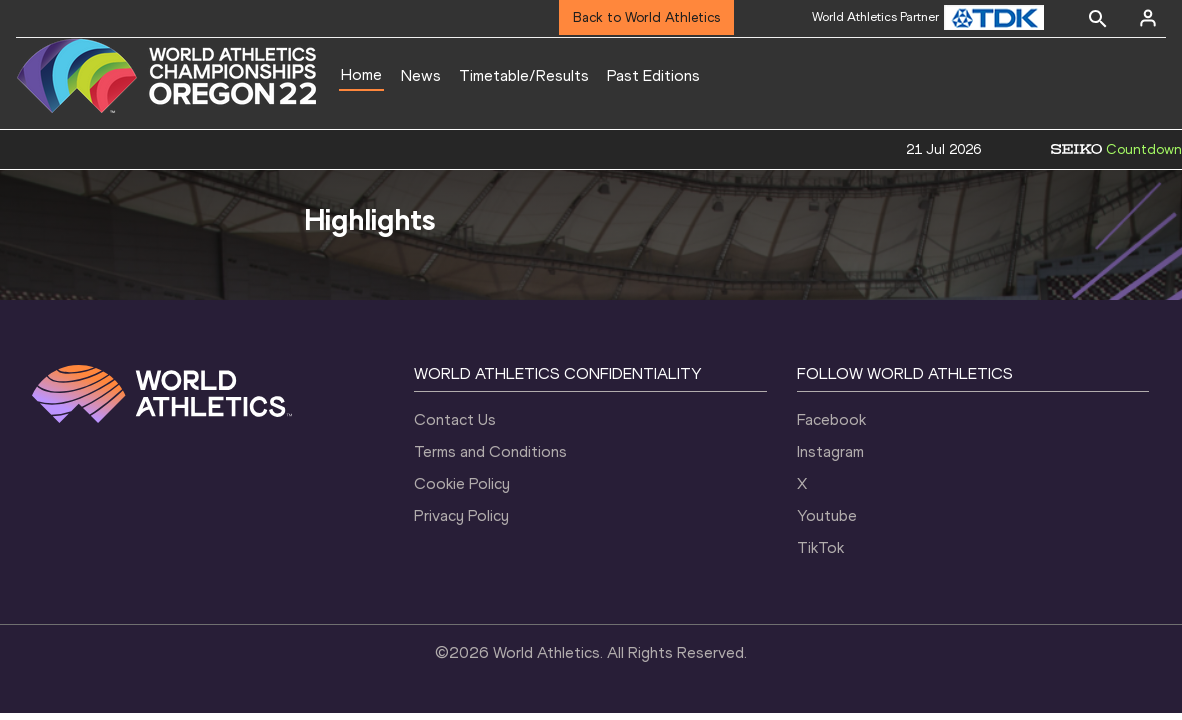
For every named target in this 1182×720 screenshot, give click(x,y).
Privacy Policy (461, 515)
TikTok (820, 547)
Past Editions (653, 75)
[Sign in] (1148, 18)
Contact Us (455, 419)
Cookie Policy (462, 483)
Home (361, 74)
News (421, 75)
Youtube (827, 515)
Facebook (831, 419)
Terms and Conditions (490, 451)
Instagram (830, 451)
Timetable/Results (524, 75)
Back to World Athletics (646, 17)
